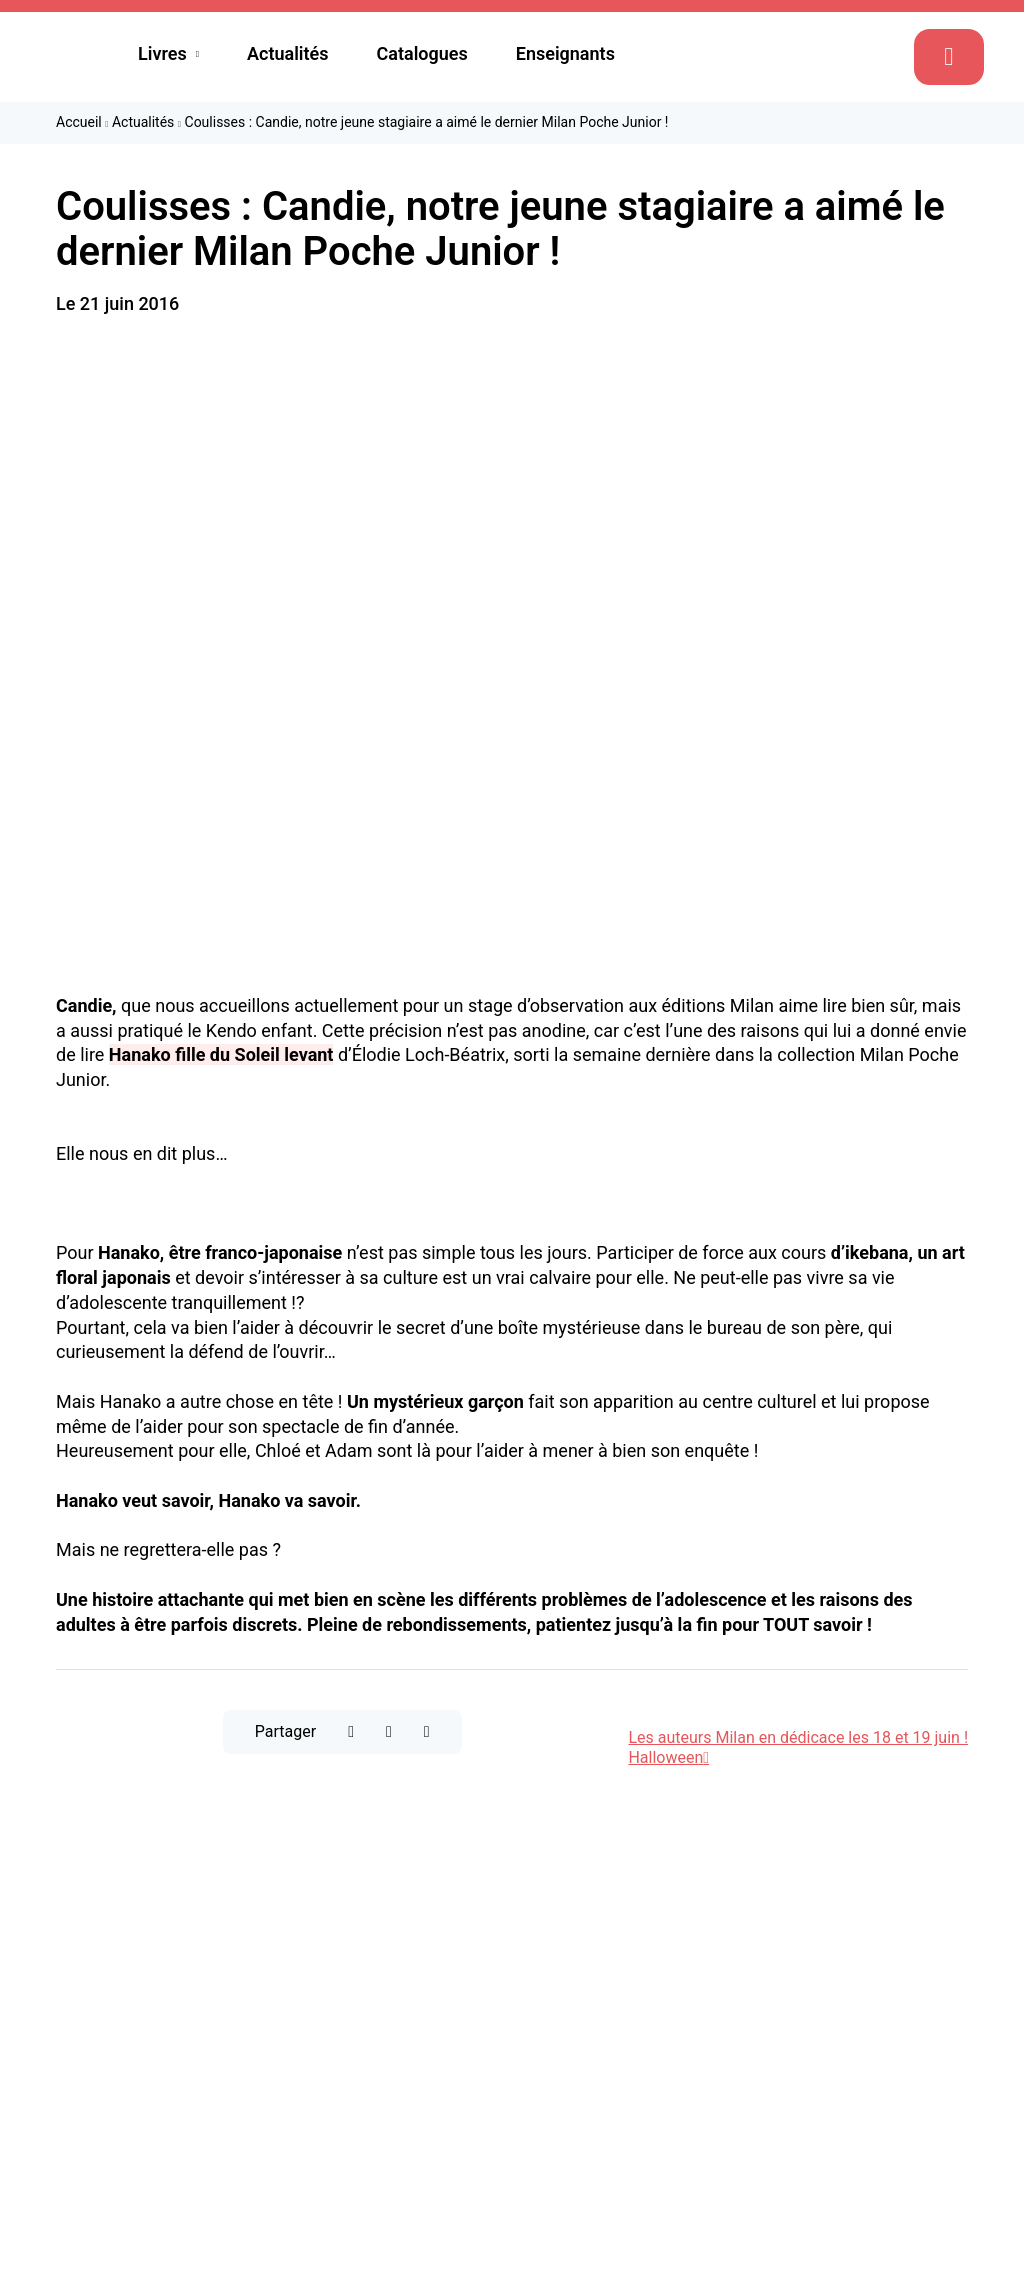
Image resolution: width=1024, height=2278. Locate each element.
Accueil (79, 122)
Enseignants (565, 53)
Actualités (288, 53)
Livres (162, 53)
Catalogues (422, 53)
